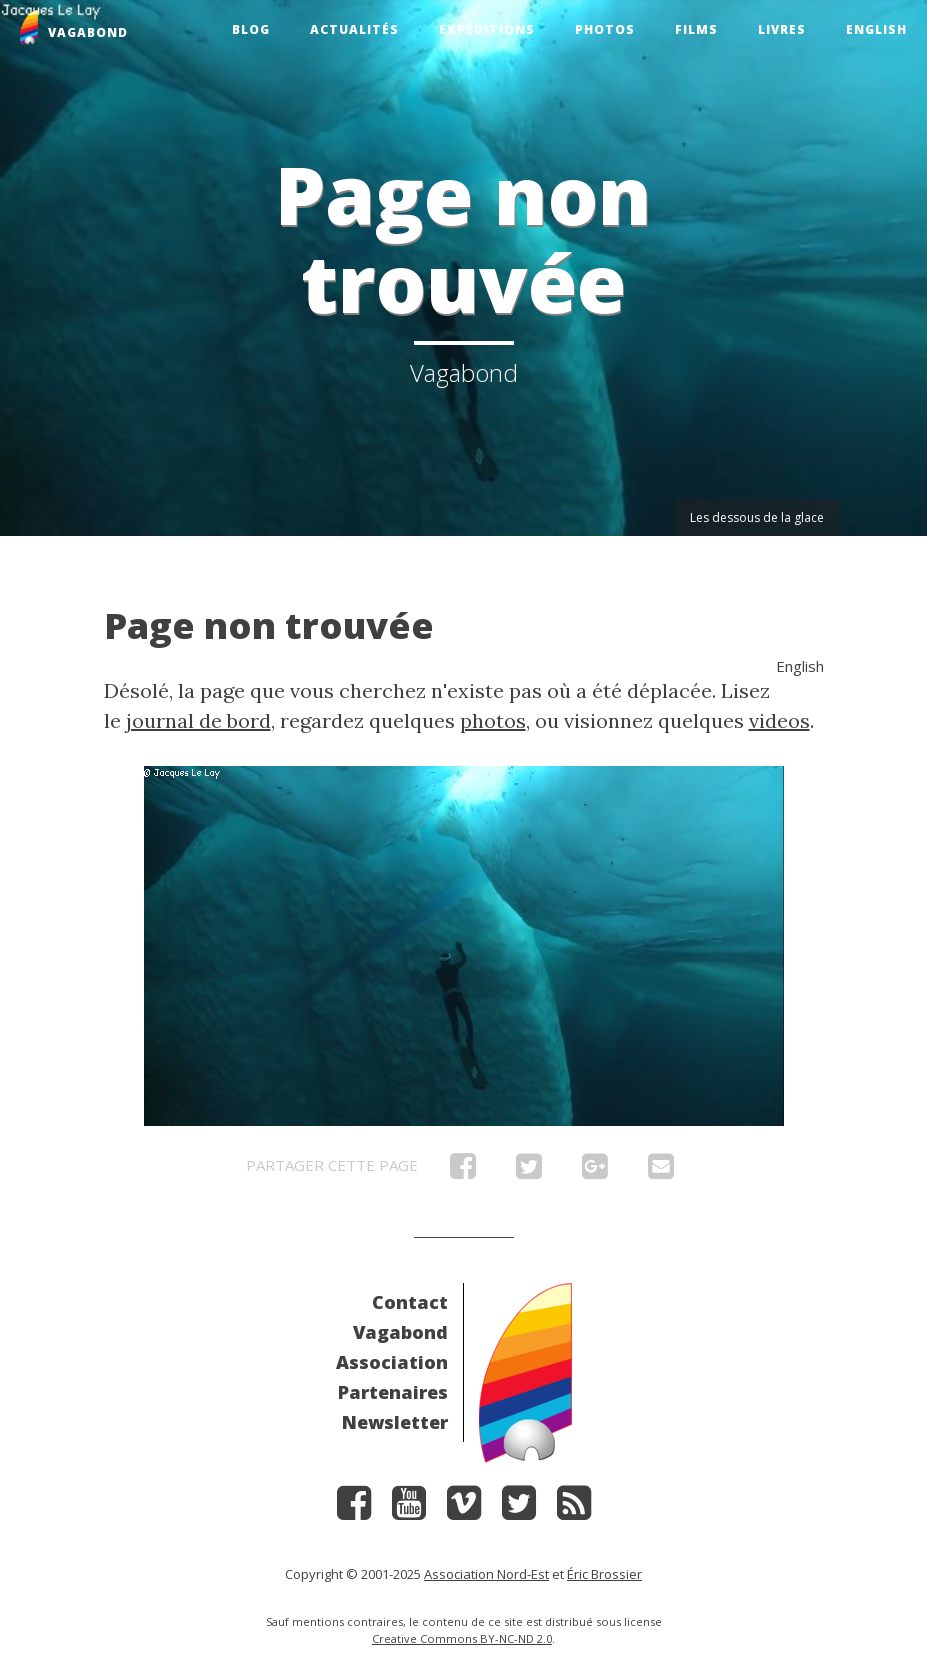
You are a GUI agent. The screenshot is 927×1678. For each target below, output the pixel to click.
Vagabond (400, 1332)
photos (493, 720)
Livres (782, 29)
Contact (410, 1302)
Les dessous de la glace (757, 517)
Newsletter (395, 1422)
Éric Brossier (604, 1574)
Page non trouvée (269, 625)
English (876, 29)
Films (696, 29)
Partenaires (393, 1392)
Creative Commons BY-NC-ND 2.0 (462, 1638)
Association (392, 1362)
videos (779, 720)
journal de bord (198, 720)
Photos (605, 29)
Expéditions (487, 29)
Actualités (354, 29)
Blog (251, 29)
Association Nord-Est (486, 1574)
